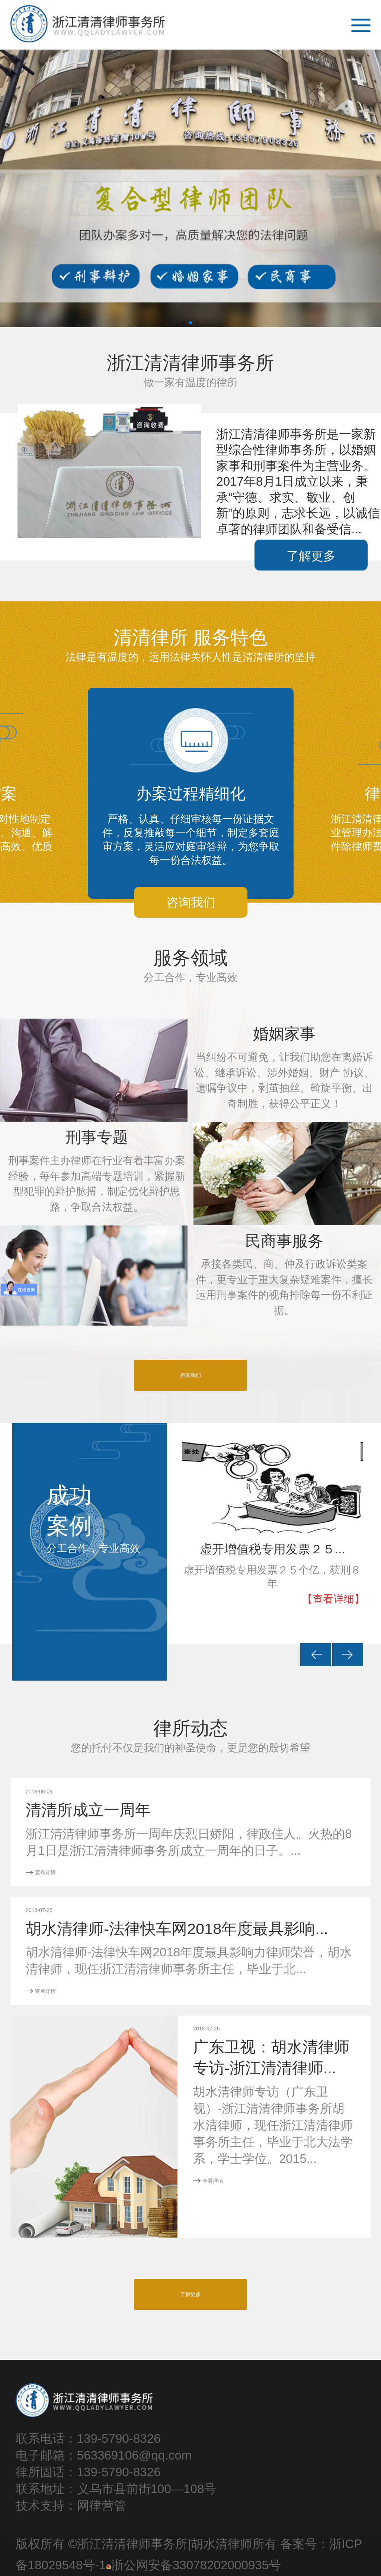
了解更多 (311, 556)
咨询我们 (190, 1375)
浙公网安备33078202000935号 (193, 2565)
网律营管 (101, 2505)
